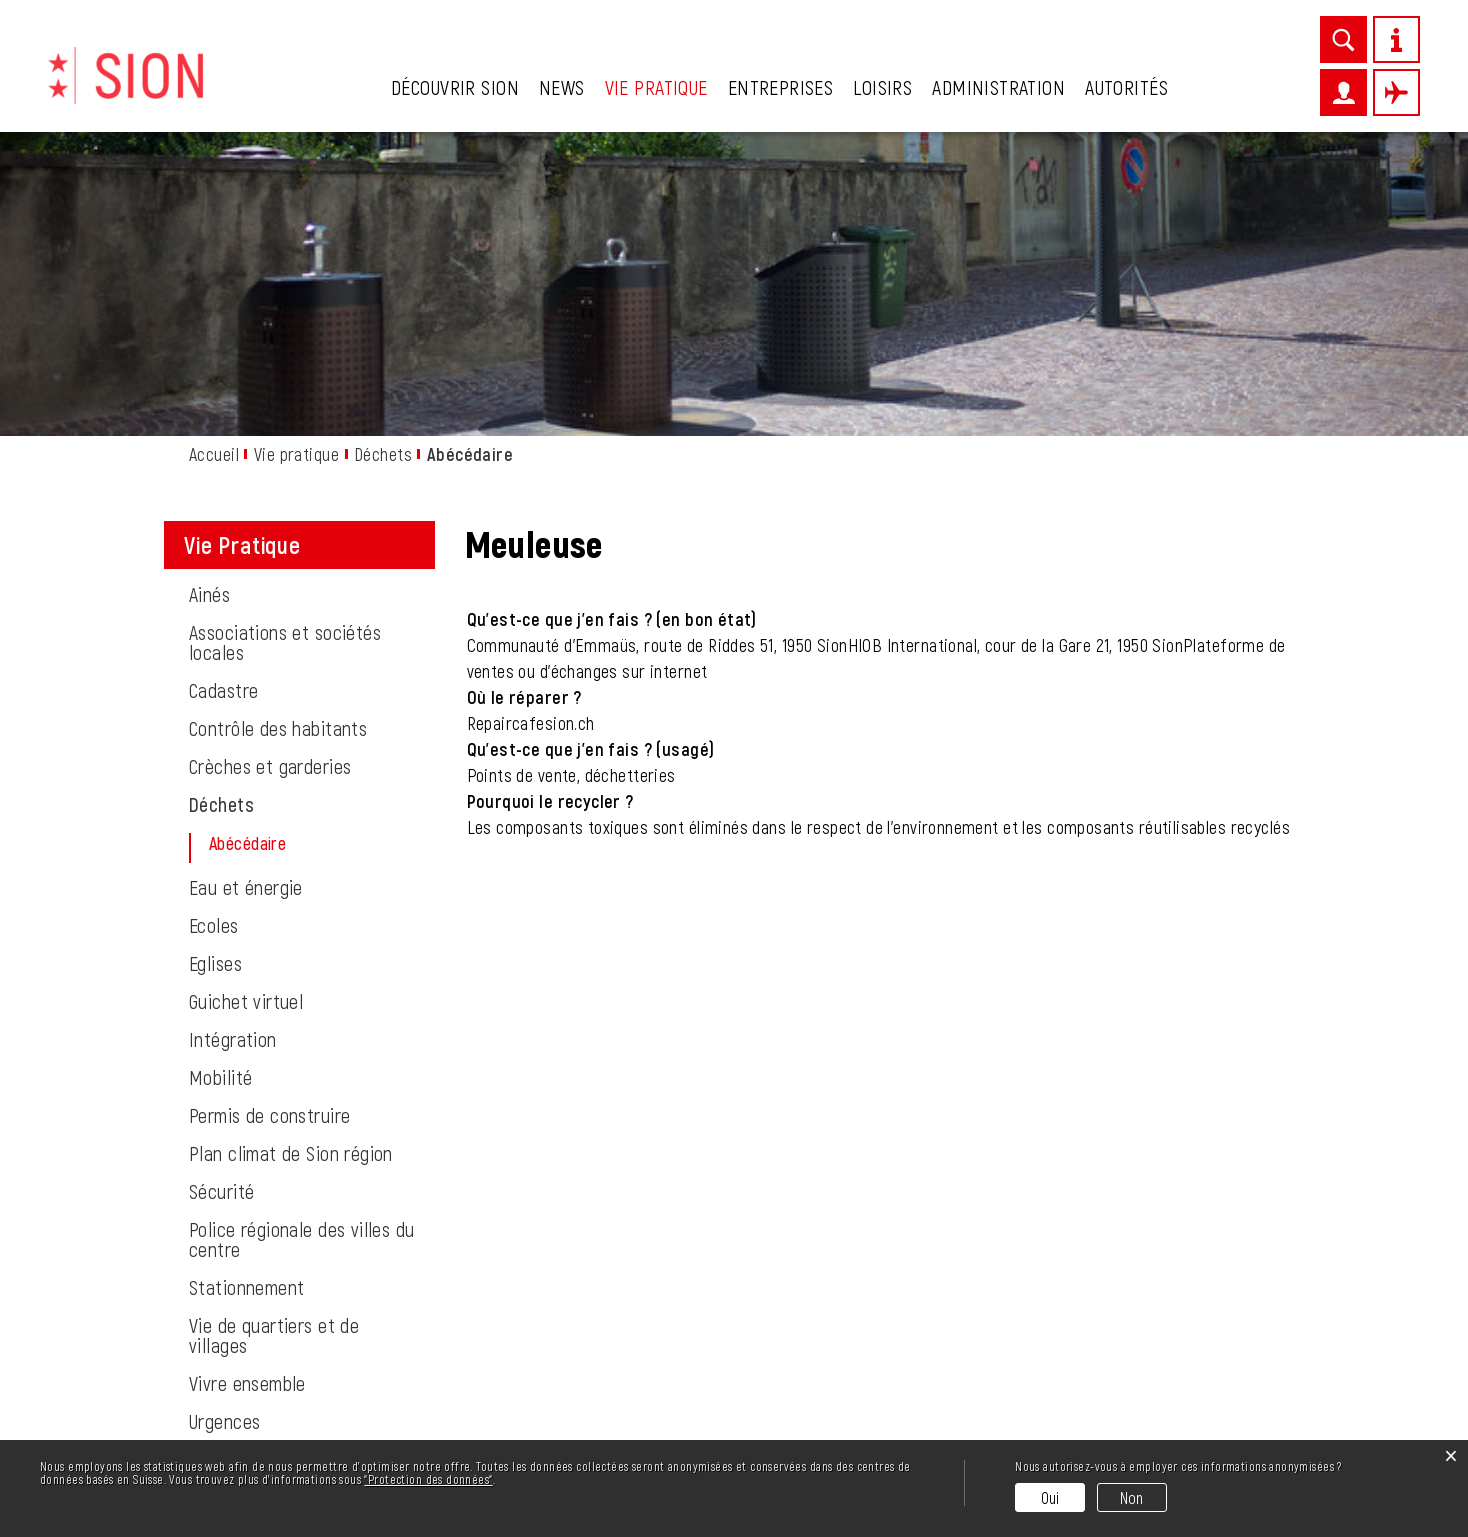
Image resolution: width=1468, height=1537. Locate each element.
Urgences (224, 1142)
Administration (998, 87)
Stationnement (246, 1008)
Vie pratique (656, 87)
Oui (1050, 1497)
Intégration (233, 760)
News (562, 87)
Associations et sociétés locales (285, 363)
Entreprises (781, 87)
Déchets (221, 525)
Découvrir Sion (455, 87)
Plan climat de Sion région (291, 874)
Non (1132, 1497)
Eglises (215, 684)
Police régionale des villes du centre (302, 960)
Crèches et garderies (270, 487)
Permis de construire (269, 836)
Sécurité (221, 912)
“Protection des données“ (428, 1479)
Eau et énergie (246, 608)
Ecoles (214, 646)
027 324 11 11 (283, 1433)
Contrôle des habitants (278, 449)
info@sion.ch (310, 1409)
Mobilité (220, 798)
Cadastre (223, 411)
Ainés (209, 315)
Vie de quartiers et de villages (274, 1056)
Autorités (1126, 87)
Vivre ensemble (247, 1104)
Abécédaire (296, 564)
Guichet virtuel (246, 722)
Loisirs (882, 87)
